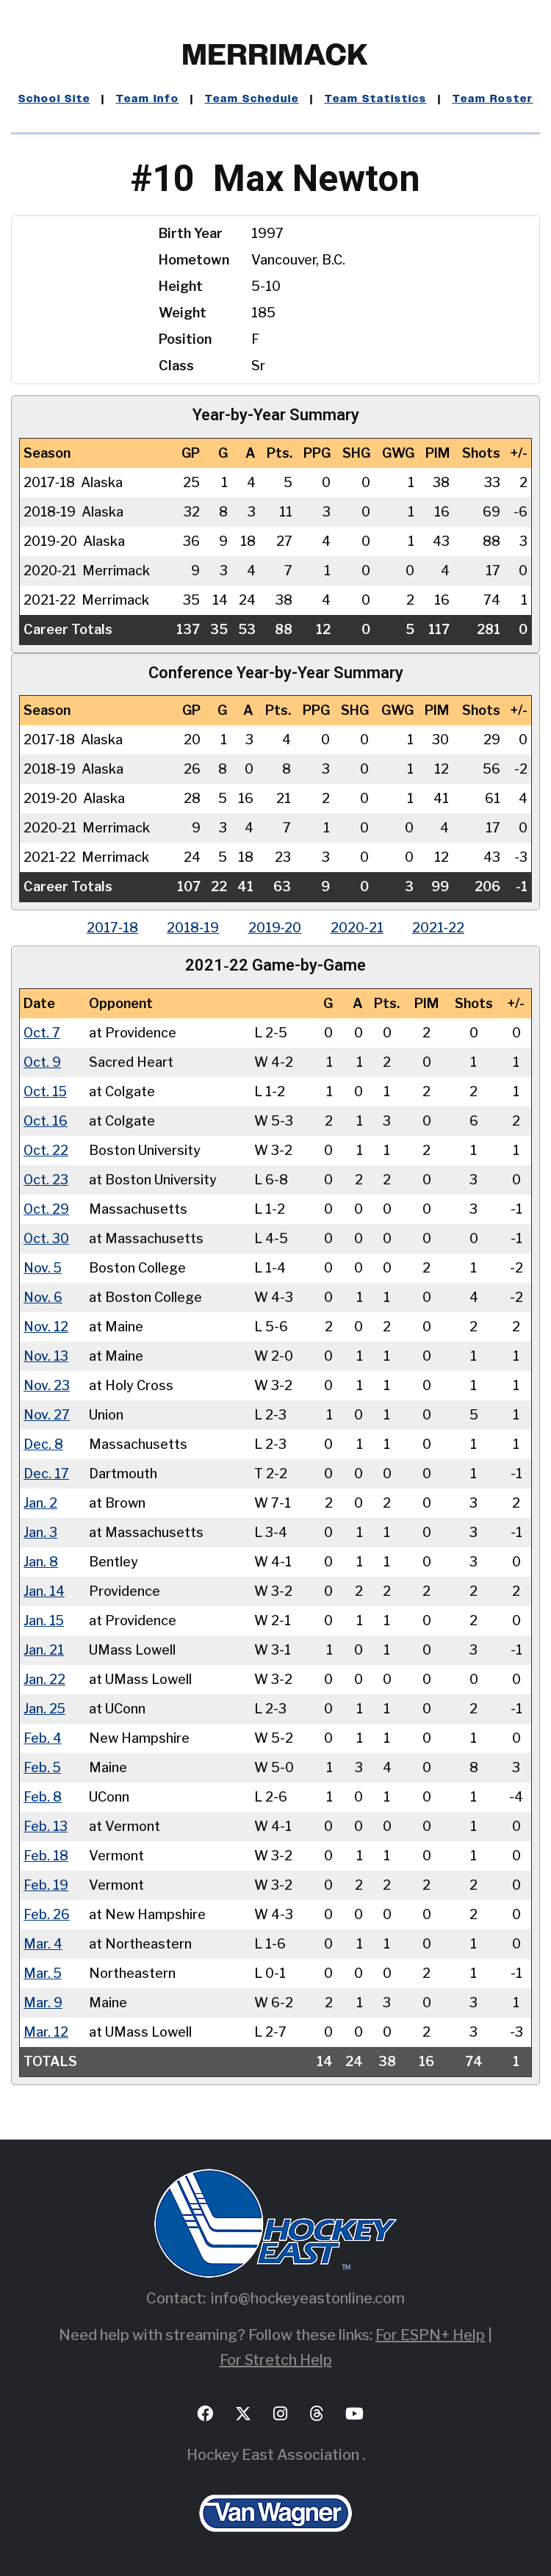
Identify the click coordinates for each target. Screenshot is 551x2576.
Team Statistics (376, 99)
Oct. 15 (46, 1090)
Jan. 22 (44, 1678)
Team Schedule (252, 99)
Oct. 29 (47, 1208)
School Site (54, 99)
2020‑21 (357, 927)
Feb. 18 (46, 1855)
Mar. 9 (43, 2002)
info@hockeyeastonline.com (308, 2297)
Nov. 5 (43, 1267)
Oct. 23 (46, 1179)
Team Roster (493, 99)
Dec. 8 (43, 1443)
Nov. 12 (46, 1326)
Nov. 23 (47, 1384)
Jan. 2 (40, 1502)
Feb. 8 (43, 1796)
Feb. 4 (43, 1737)
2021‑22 (440, 927)
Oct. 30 (47, 1237)
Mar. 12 (46, 2031)
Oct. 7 (42, 1032)
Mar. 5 (43, 1972)
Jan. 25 (45, 1708)
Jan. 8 (41, 1561)
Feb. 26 (47, 1913)
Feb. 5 (43, 1766)
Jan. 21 (44, 1649)
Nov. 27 (47, 1414)
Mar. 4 (43, 1943)
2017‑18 (111, 927)
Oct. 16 (46, 1120)
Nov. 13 (46, 1355)
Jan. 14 (44, 1590)
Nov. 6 (43, 1296)
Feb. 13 (46, 1825)
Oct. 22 (46, 1149)
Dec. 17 (46, 1473)
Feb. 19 (46, 1884)
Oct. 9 (43, 1061)
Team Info (147, 99)
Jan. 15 (44, 1619)
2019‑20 (275, 927)
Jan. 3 (40, 1531)
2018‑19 (193, 927)
